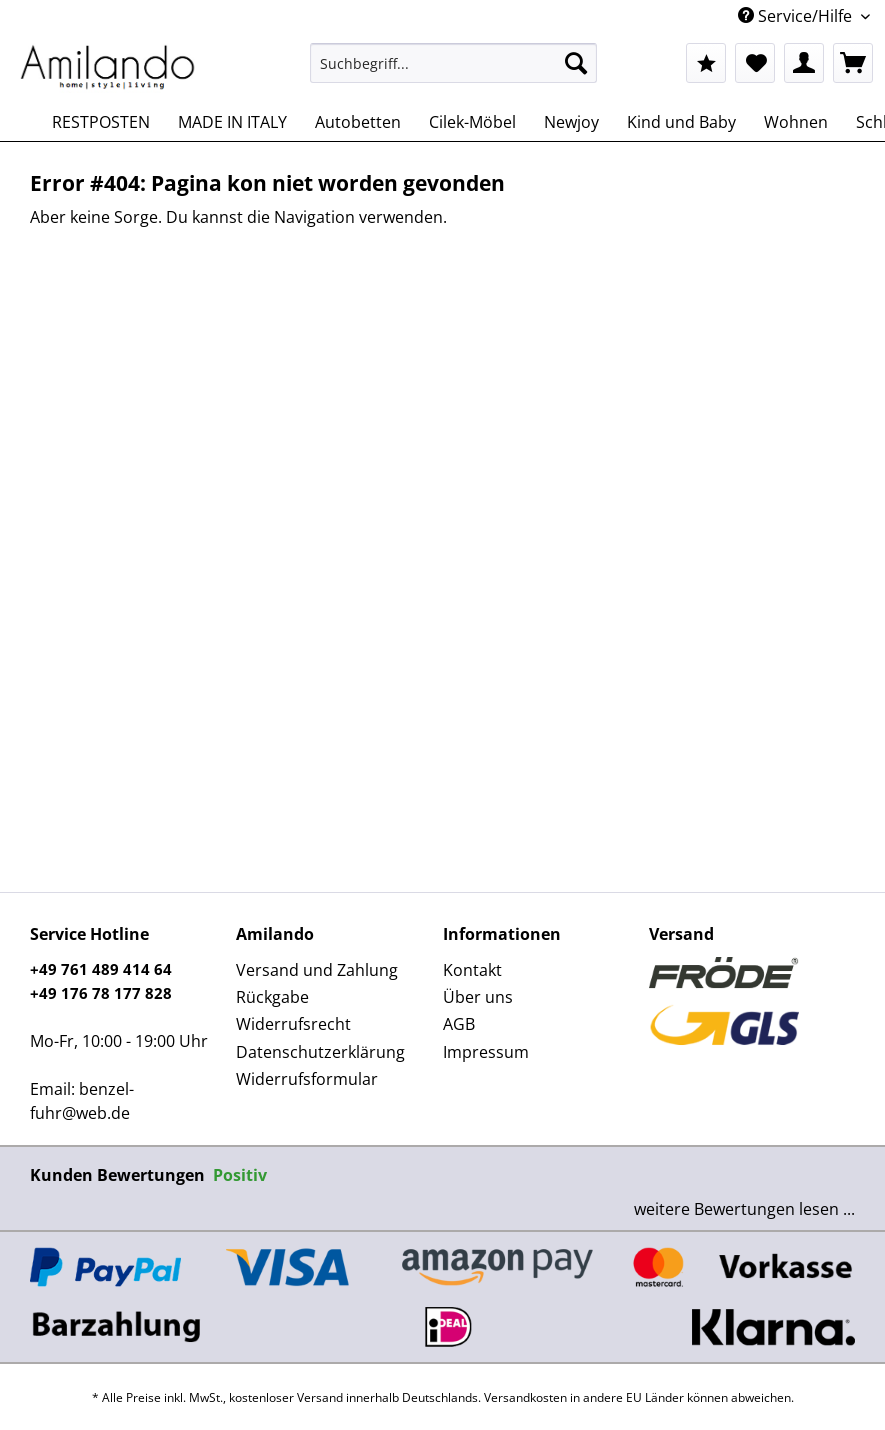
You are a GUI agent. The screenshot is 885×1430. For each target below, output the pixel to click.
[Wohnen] (796, 122)
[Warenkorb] (853, 63)
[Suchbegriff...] (454, 63)
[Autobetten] (358, 122)
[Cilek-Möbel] (472, 122)
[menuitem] (454, 72)
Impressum (486, 1052)
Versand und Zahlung (317, 970)
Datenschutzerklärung (320, 1052)
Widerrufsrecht (293, 1024)
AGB (459, 1024)
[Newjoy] (571, 122)
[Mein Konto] (804, 63)
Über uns (478, 997)
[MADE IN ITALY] (232, 122)
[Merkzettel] (755, 63)
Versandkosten (525, 1397)
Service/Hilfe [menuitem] (797, 16)
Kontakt (472, 970)
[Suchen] (576, 63)
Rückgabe (272, 997)
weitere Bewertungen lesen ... (744, 1209)
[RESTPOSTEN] (101, 122)
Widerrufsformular (307, 1079)
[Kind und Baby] (681, 122)
